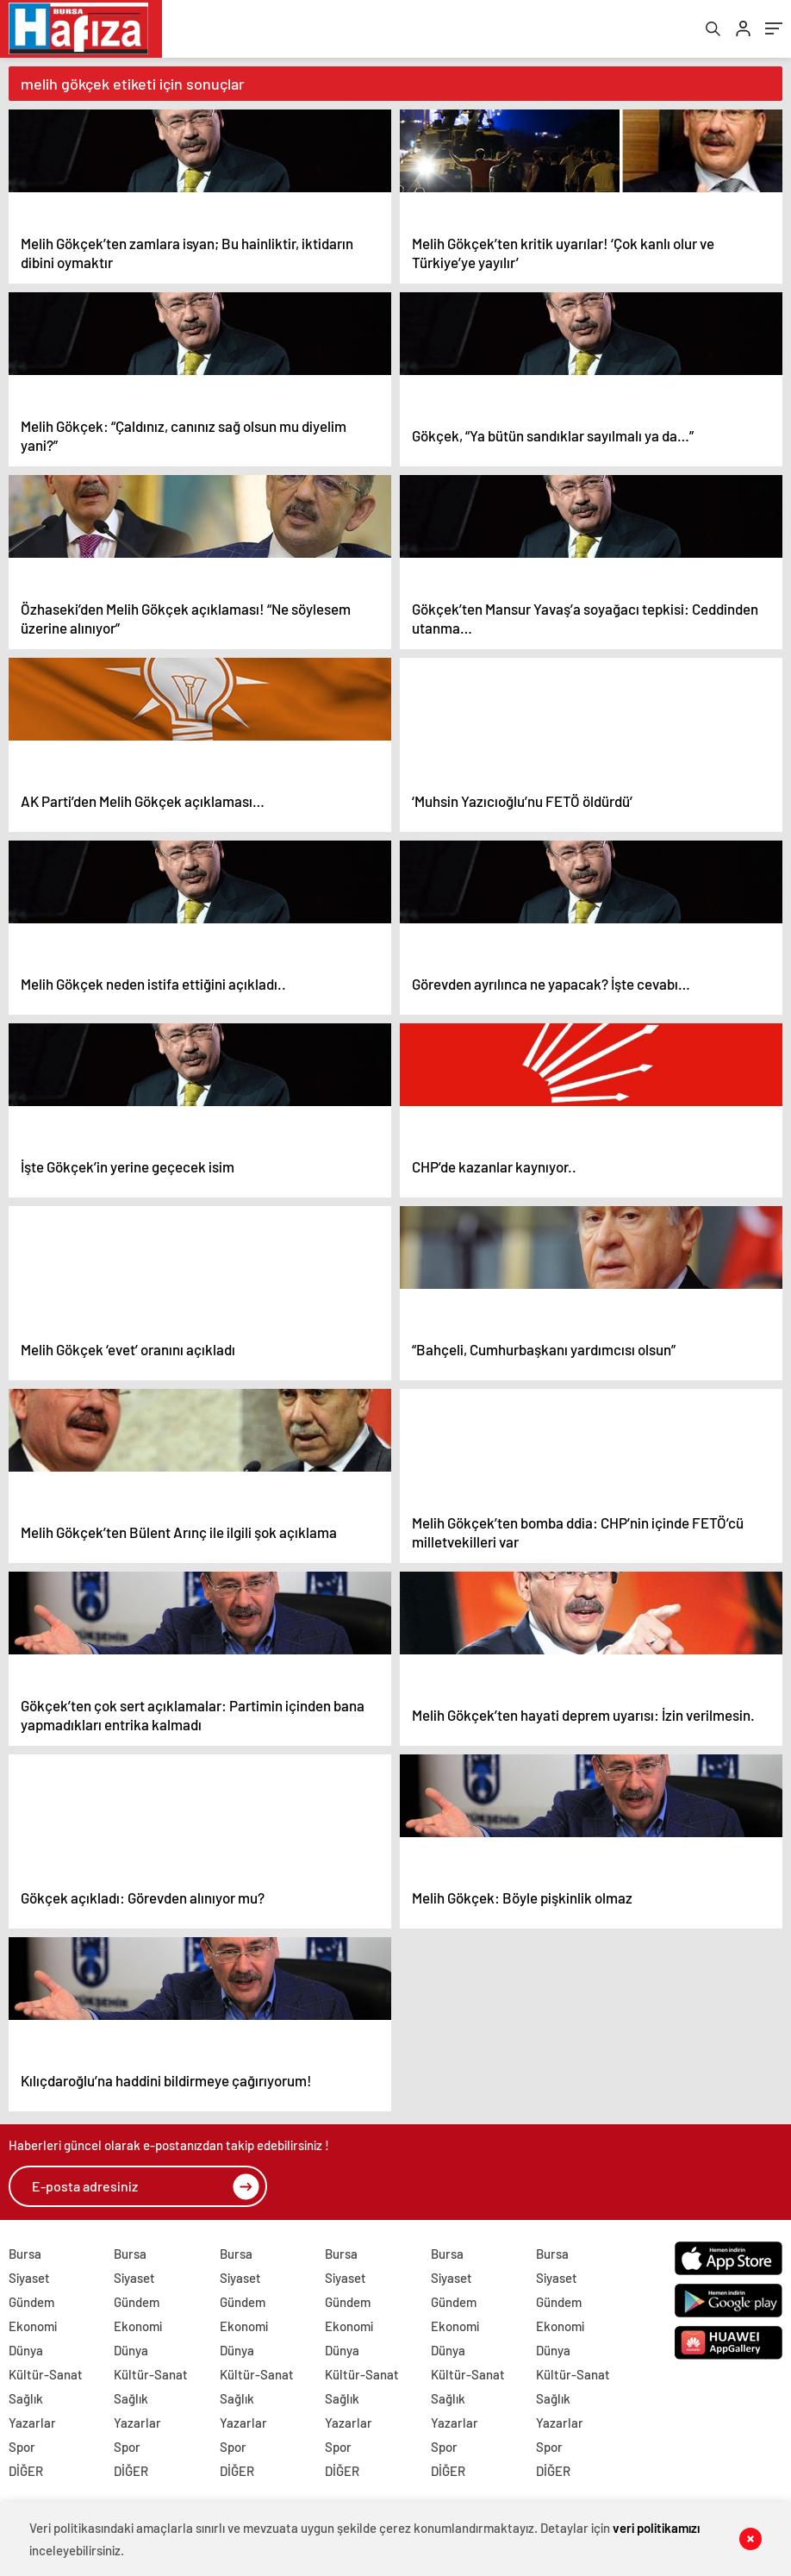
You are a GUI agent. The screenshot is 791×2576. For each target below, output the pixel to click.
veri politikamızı (657, 2527)
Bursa (25, 2256)
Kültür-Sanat (46, 2377)
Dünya (26, 2352)
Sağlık (26, 2401)
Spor (22, 2449)
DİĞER (26, 2473)
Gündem (31, 2304)
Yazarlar (32, 2425)
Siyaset (29, 2280)
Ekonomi (33, 2328)
